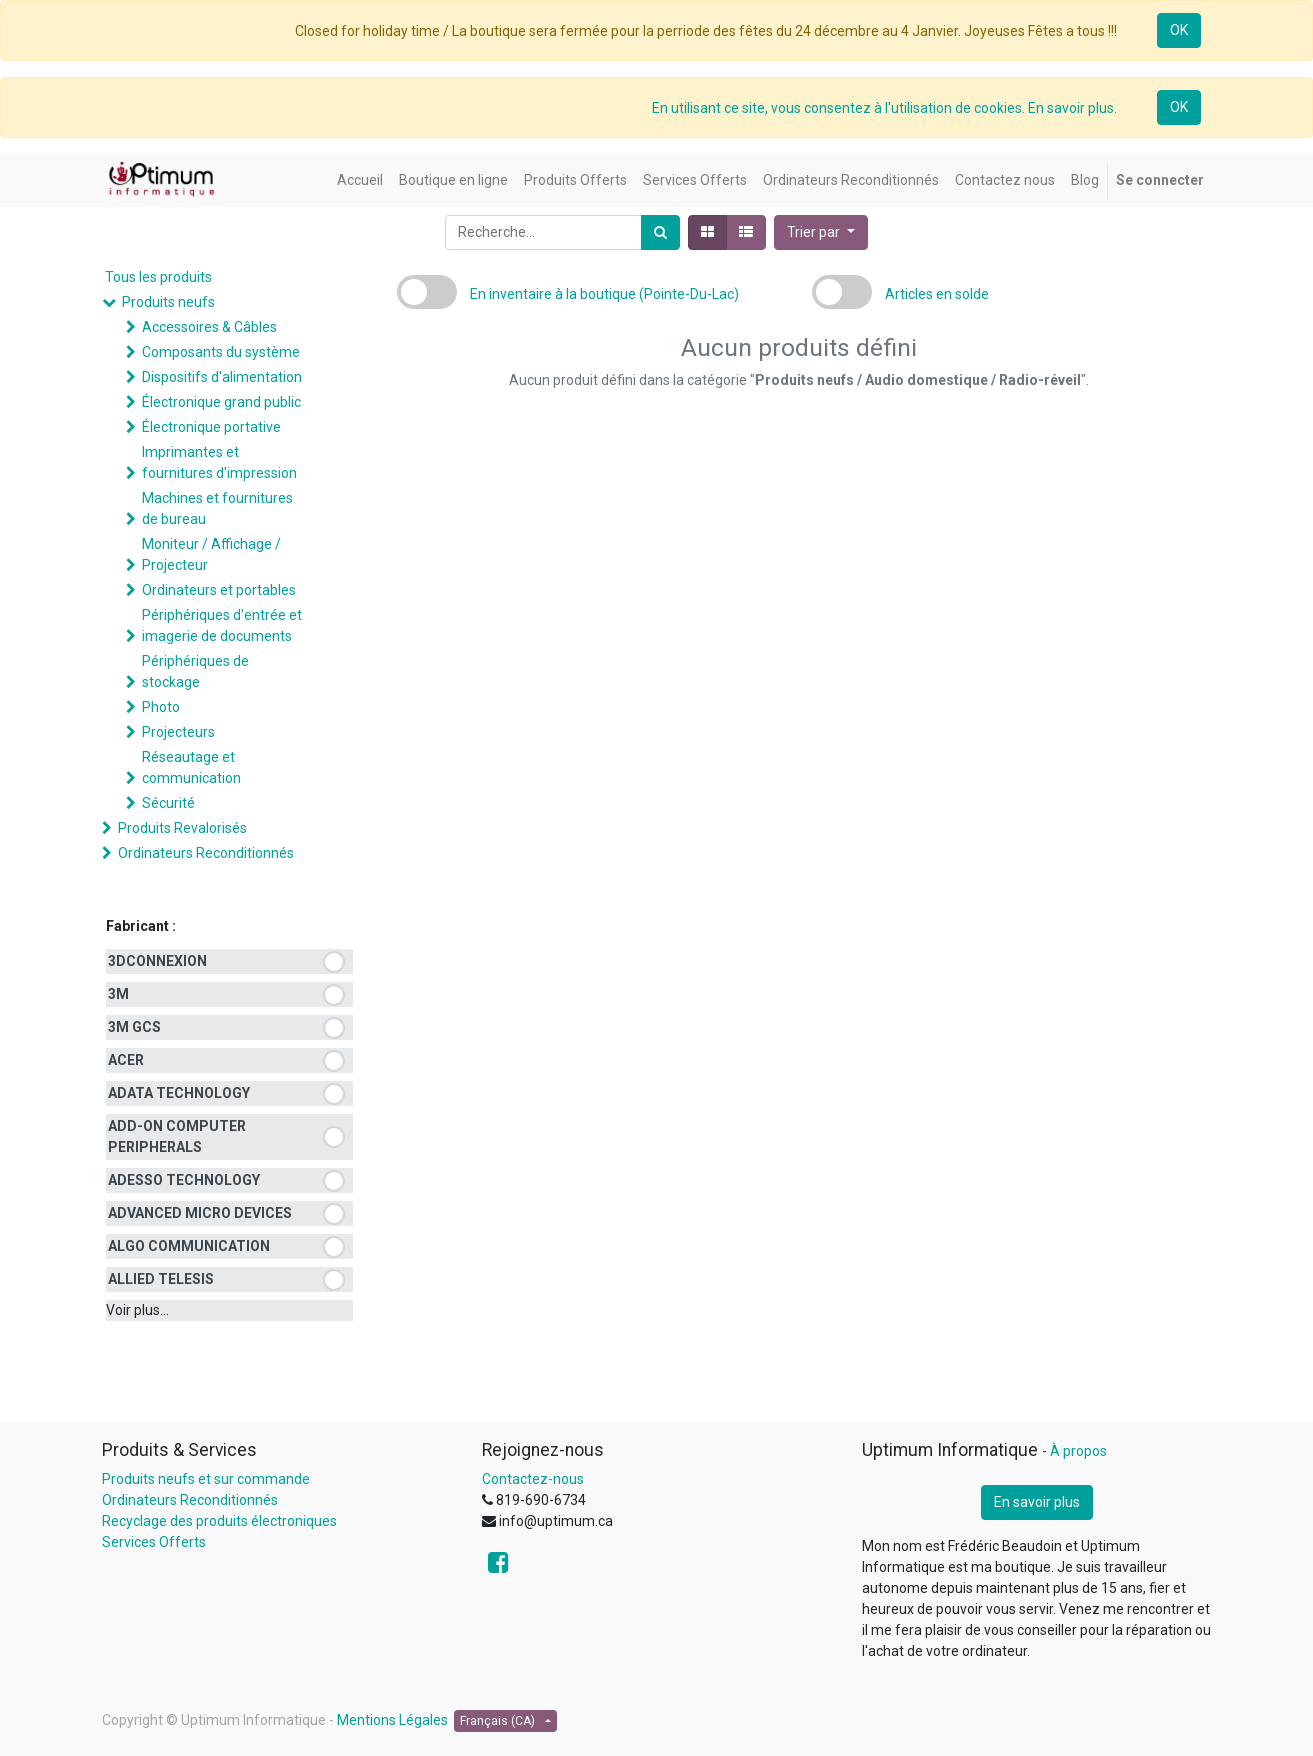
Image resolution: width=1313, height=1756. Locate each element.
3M (118, 994)
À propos (1078, 1451)
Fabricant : (141, 926)
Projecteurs (178, 732)
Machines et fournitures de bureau (217, 508)
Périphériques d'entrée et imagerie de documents (222, 625)
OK (1179, 30)
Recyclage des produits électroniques (219, 1521)
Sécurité (168, 803)
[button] (821, 232)
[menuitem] (360, 180)
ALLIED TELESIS (161, 1279)
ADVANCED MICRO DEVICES (200, 1213)
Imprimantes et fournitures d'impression (219, 462)
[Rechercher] (660, 232)
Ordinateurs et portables (219, 590)
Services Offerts (154, 1542)
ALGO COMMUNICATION (189, 1246)
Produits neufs (168, 302)
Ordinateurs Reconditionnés (206, 853)
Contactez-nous (533, 1479)
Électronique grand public (221, 402)
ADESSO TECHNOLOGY (184, 1180)
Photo (161, 707)
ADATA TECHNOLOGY (179, 1093)
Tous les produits (158, 277)
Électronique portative (211, 427)
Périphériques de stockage (195, 671)
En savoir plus (1037, 1502)
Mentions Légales (392, 1720)
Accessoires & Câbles (209, 327)
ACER (126, 1060)
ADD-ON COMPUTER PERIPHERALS (177, 1136)
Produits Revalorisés (182, 828)
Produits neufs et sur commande (206, 1479)
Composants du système (221, 352)
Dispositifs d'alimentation (222, 377)
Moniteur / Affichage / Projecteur (211, 554)
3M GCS (134, 1027)
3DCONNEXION (157, 961)
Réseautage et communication (191, 767)
